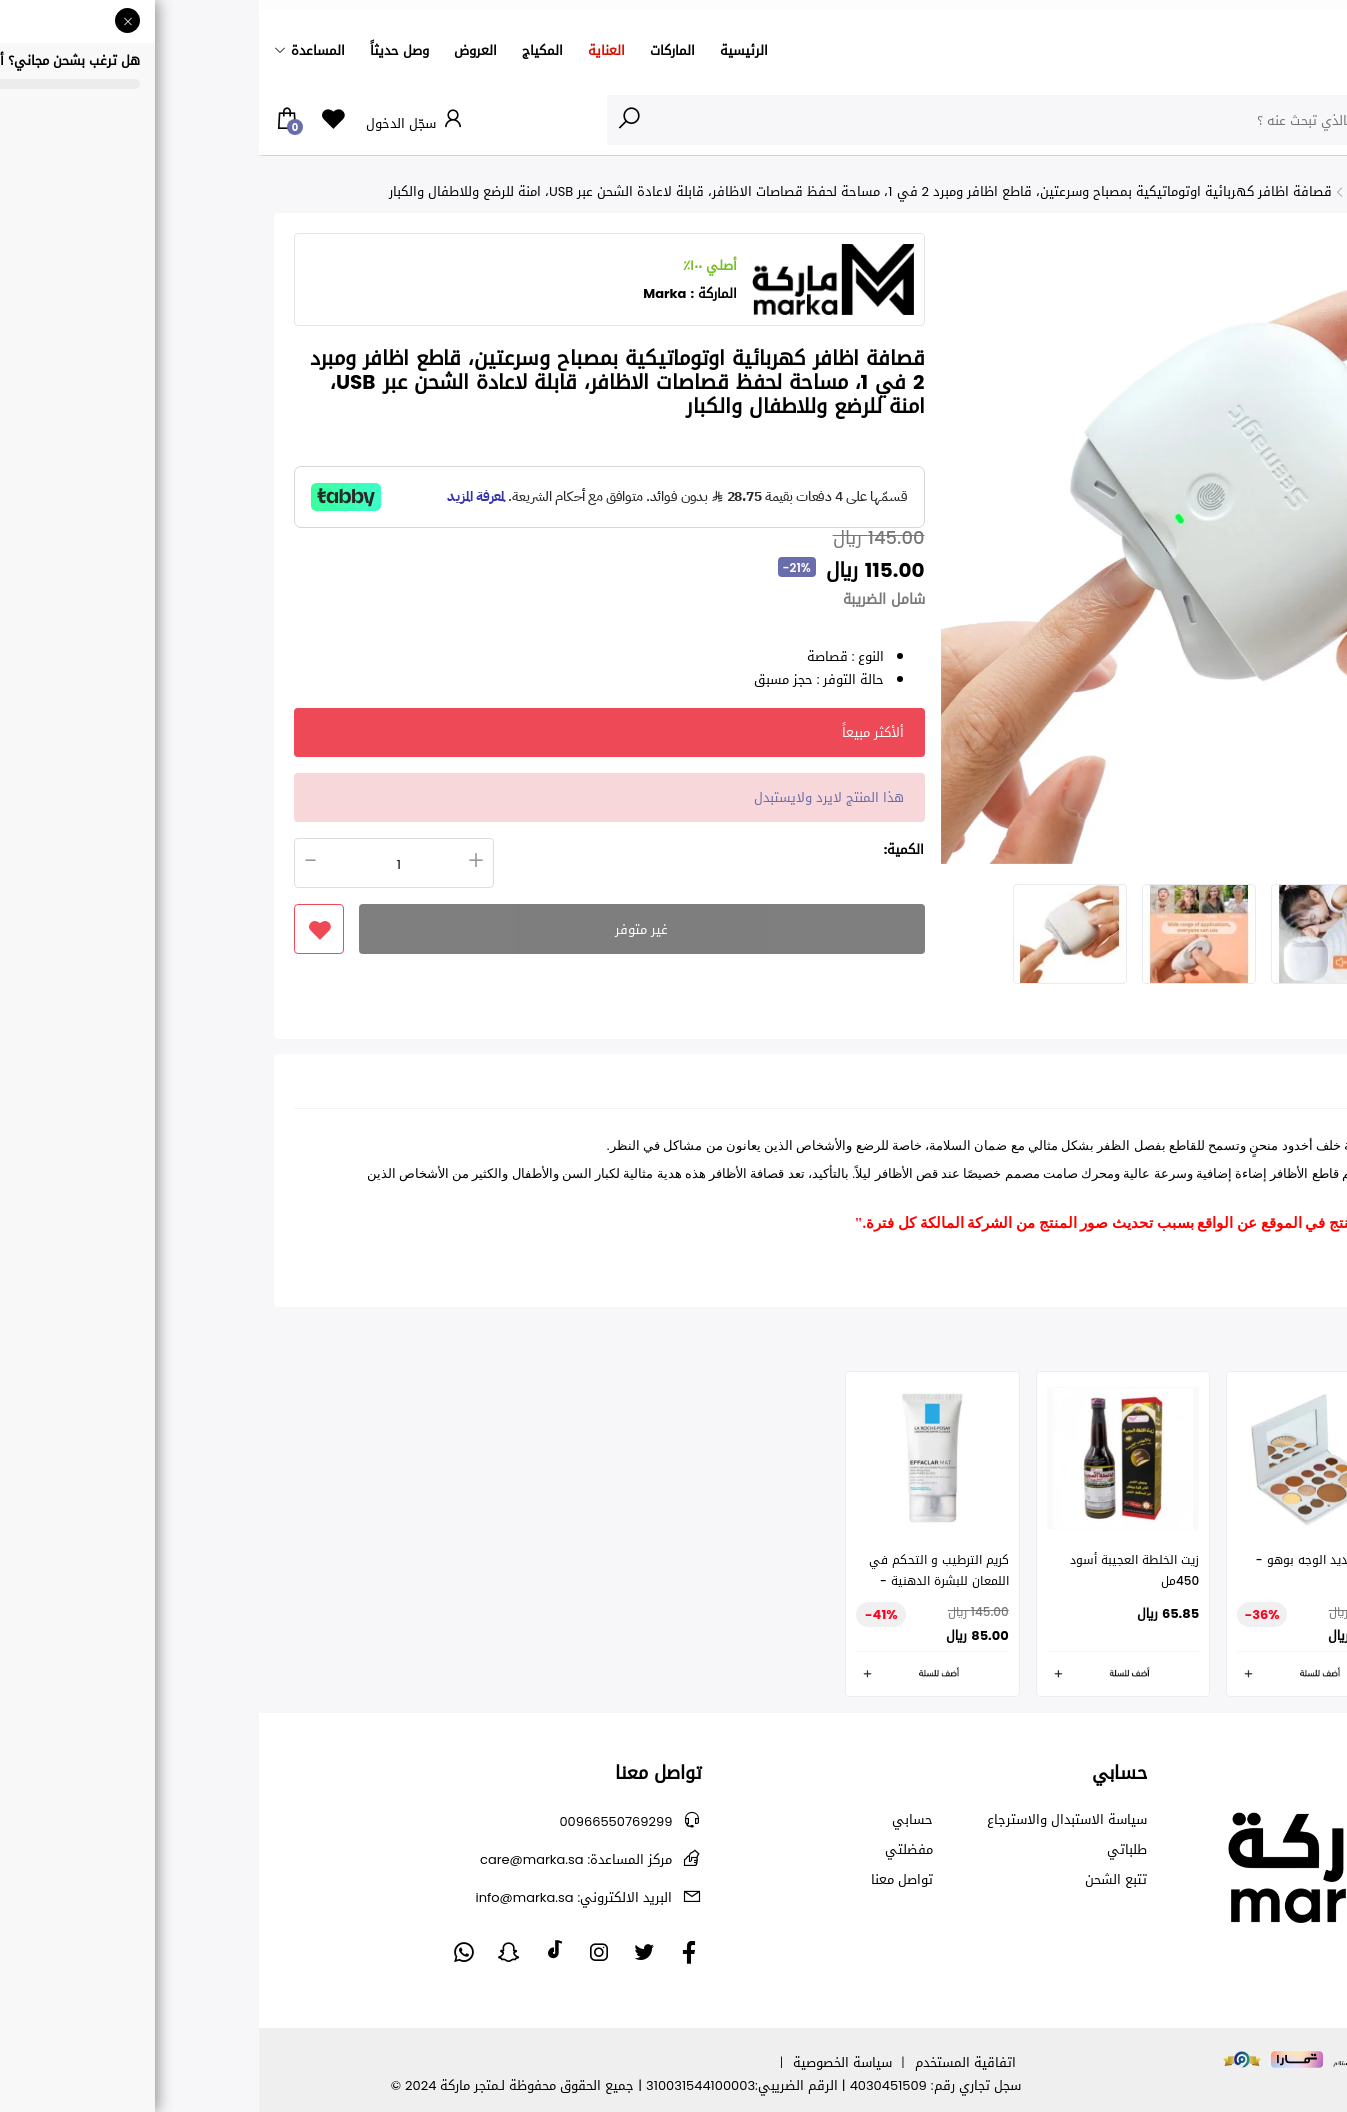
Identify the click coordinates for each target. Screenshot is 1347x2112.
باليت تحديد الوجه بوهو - (1064, 1560)
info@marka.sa (314, 1897)
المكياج (283, 50)
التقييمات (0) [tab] (1183, 1086)
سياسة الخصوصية (583, 2062)
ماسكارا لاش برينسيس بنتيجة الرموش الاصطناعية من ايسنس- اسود (1253, 1581)
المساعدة (59, 50)
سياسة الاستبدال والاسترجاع (808, 1820)
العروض (216, 50)
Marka (405, 293)
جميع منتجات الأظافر (1149, 191)
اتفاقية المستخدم (706, 2062)
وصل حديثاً (140, 50)
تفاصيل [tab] (1275, 1086)
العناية (347, 50)
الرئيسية (485, 50)
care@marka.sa (317, 1859)
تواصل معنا (643, 1880)
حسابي (653, 1820)
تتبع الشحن (857, 1880)
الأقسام (1291, 119)
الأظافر (1245, 191)
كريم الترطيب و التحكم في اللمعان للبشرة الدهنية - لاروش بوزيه (680, 1581)
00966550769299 (356, 1821)
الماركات (413, 50)
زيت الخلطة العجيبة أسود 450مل (875, 1571)
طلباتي (868, 1850)
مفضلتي (650, 1850)
